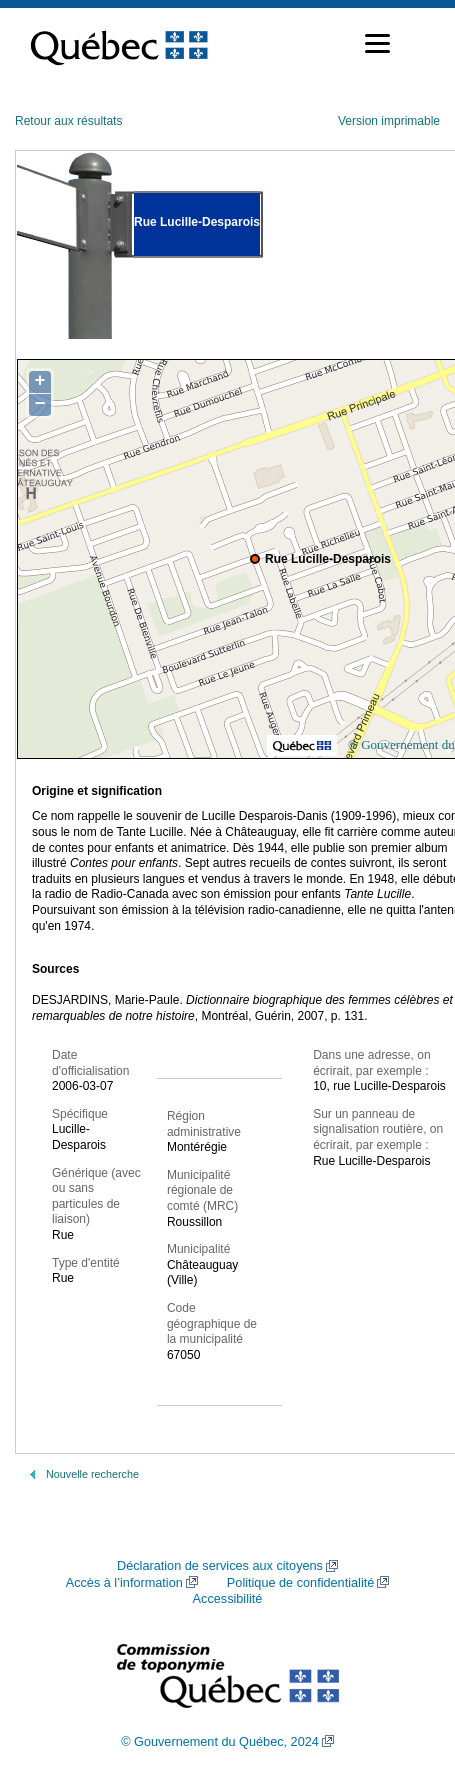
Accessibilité (228, 1599)
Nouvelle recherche (92, 1474)
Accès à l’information (124, 1583)
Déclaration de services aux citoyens (220, 1566)
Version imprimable (389, 121)
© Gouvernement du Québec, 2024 (220, 1742)
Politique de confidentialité (300, 1583)
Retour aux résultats (68, 121)
